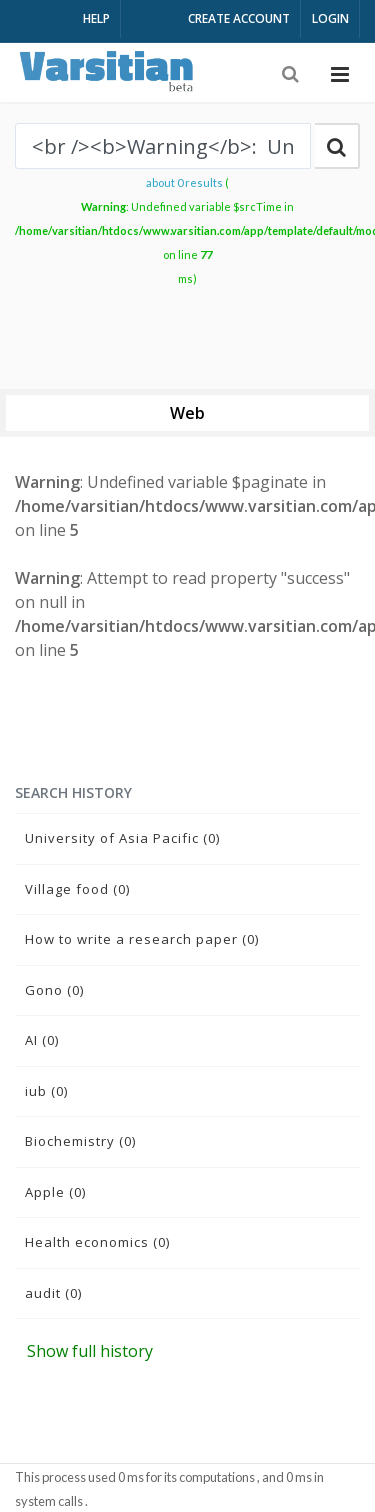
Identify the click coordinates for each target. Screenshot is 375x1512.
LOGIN (330, 18)
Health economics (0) (97, 1242)
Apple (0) (55, 1192)
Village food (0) (77, 889)
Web (187, 413)
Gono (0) (54, 990)
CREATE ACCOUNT (239, 18)
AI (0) (42, 1040)
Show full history (90, 1351)
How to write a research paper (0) (142, 939)
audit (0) (53, 1293)
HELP (96, 18)
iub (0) (46, 1091)
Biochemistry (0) (80, 1141)
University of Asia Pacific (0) (122, 838)
